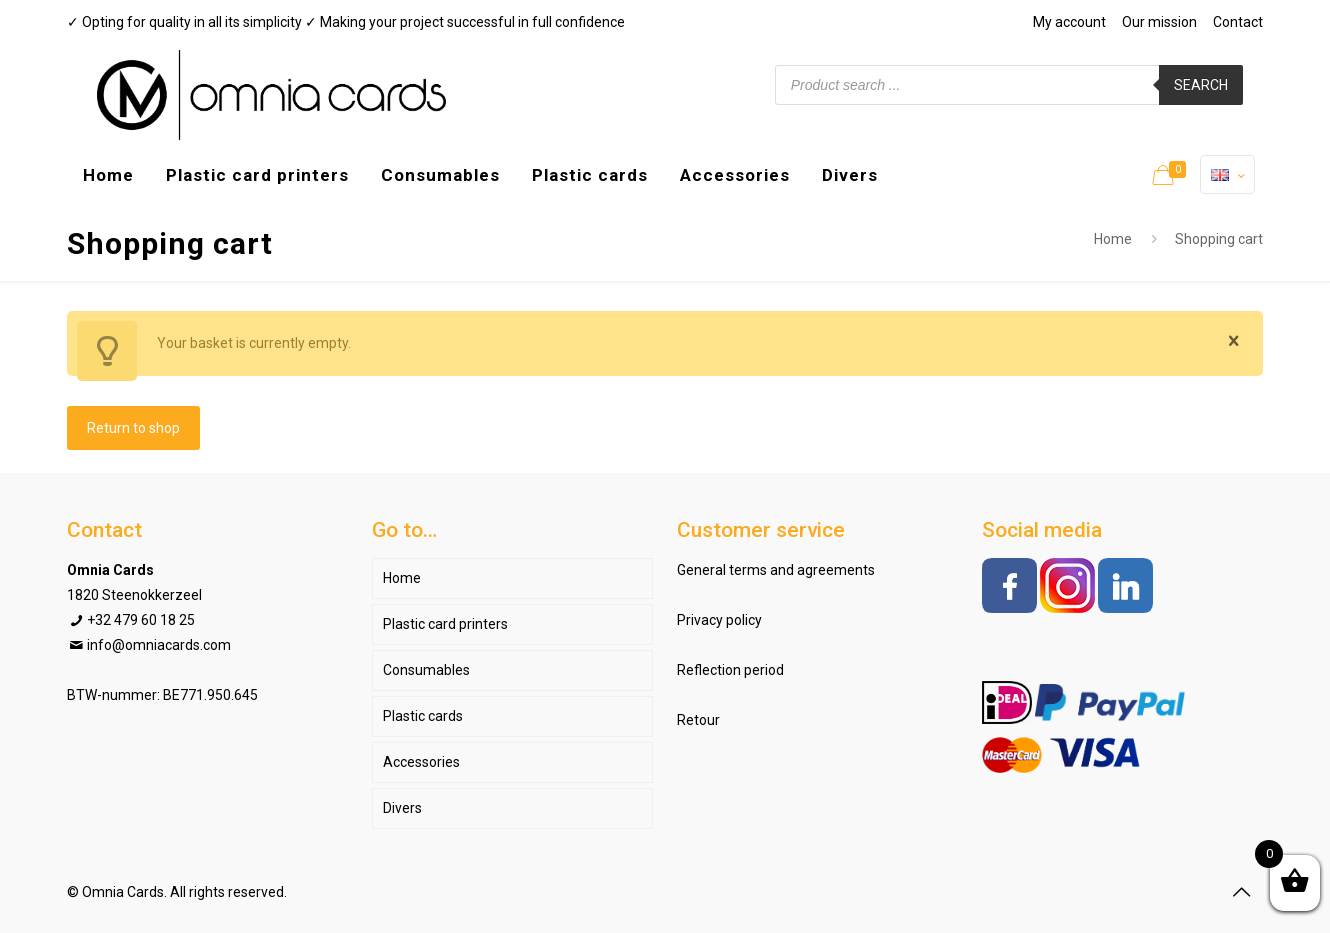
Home (1113, 239)
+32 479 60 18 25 (141, 620)
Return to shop (133, 428)
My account (1069, 22)
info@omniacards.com (159, 645)
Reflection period (730, 670)
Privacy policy (719, 620)
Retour (698, 720)
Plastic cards (423, 716)
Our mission (1159, 22)
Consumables (426, 670)
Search (1201, 85)
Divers (402, 808)
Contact (1238, 22)
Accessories (421, 762)
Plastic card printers (445, 624)
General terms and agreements (776, 570)
